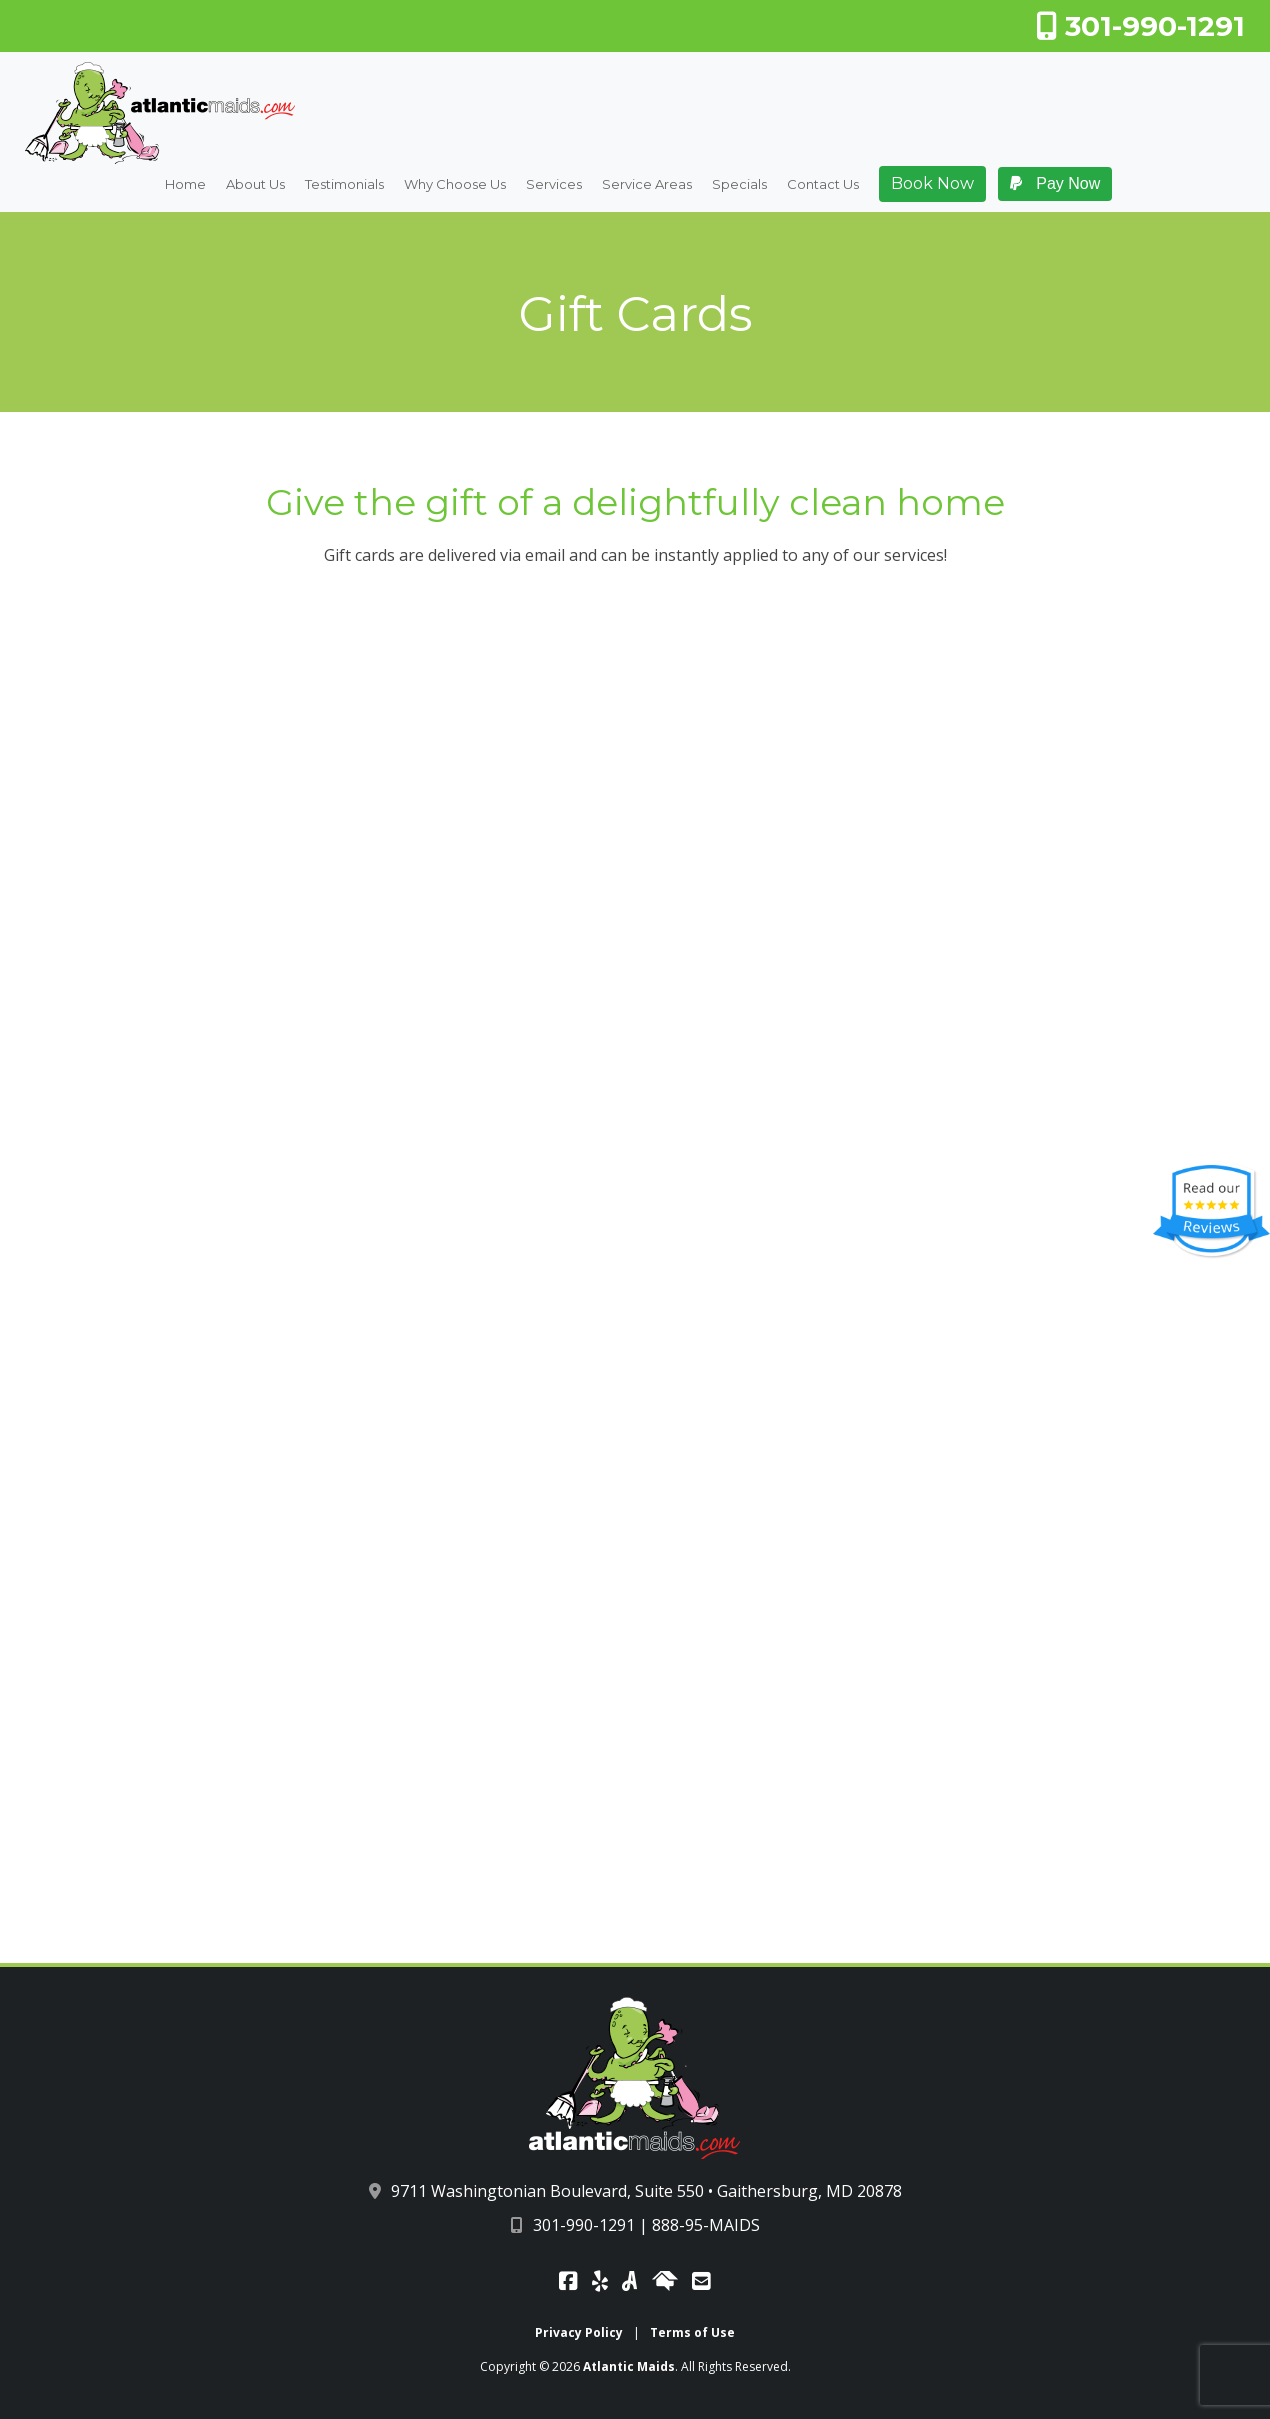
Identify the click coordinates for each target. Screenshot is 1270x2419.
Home (185, 185)
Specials (739, 185)
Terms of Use (692, 2332)
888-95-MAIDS (706, 2225)
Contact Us (823, 185)
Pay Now (1055, 183)
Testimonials (344, 185)
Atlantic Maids (629, 2366)
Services (554, 185)
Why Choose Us (455, 185)
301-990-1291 (1140, 26)
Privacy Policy (579, 2332)
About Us (255, 185)
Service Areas (647, 185)
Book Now (932, 183)
